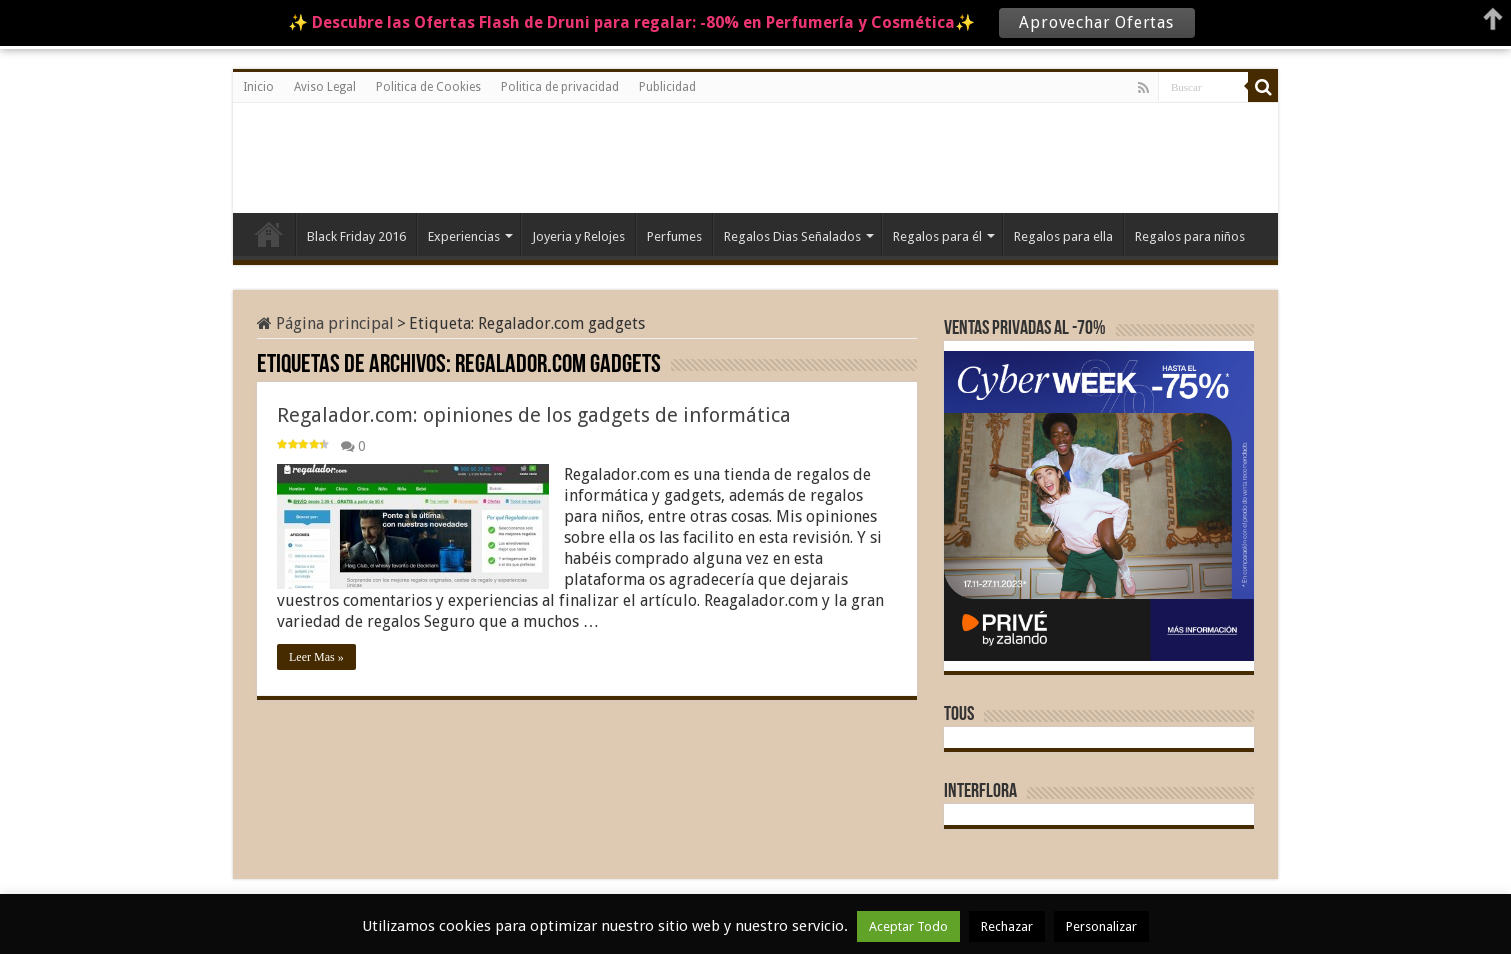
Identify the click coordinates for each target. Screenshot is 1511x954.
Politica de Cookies (428, 87)
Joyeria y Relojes (578, 236)
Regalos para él (937, 236)
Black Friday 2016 (356, 236)
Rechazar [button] (1007, 926)
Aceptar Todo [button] (908, 926)
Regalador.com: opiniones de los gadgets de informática (534, 415)
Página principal (325, 323)
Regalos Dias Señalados (792, 236)
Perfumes (674, 236)
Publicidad (667, 87)
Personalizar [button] (1101, 926)
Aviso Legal (325, 87)
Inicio (258, 87)
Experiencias (464, 236)
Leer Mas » (316, 657)
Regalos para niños (1190, 236)
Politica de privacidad (560, 87)
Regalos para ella (1063, 236)
